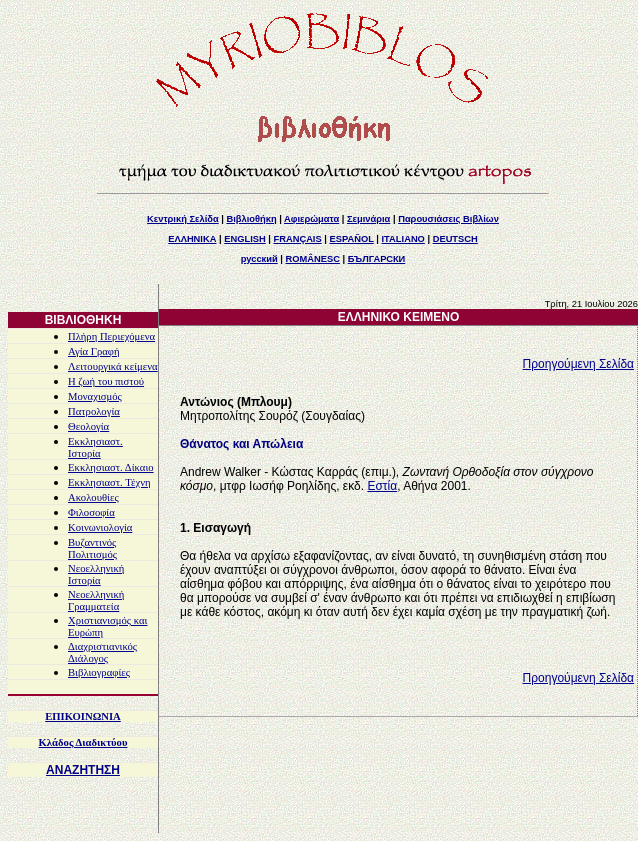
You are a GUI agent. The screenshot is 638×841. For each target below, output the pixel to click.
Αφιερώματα (311, 219)
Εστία (382, 486)
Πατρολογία (94, 411)
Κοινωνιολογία (100, 527)
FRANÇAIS (297, 239)
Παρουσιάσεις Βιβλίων (448, 219)
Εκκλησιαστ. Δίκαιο (111, 467)
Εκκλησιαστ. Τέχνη (109, 482)
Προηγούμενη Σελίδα (578, 364)
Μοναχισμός (95, 396)
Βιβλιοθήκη (251, 219)
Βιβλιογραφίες (99, 672)
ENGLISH (244, 239)
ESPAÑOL (351, 239)
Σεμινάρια (368, 219)
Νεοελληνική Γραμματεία (96, 600)
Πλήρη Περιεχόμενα (111, 336)
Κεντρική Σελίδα (183, 219)
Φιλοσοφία (91, 512)
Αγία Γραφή (94, 351)
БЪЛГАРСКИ (377, 259)
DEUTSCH (455, 239)
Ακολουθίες (93, 497)
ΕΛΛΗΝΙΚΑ (192, 239)
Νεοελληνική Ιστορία (96, 574)
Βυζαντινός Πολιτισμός (92, 548)
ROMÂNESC (313, 259)
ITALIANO (403, 239)
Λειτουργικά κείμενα (113, 366)
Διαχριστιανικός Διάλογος (102, 652)
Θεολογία (88, 426)
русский (259, 259)
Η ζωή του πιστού (106, 381)
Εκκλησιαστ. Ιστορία (95, 447)
